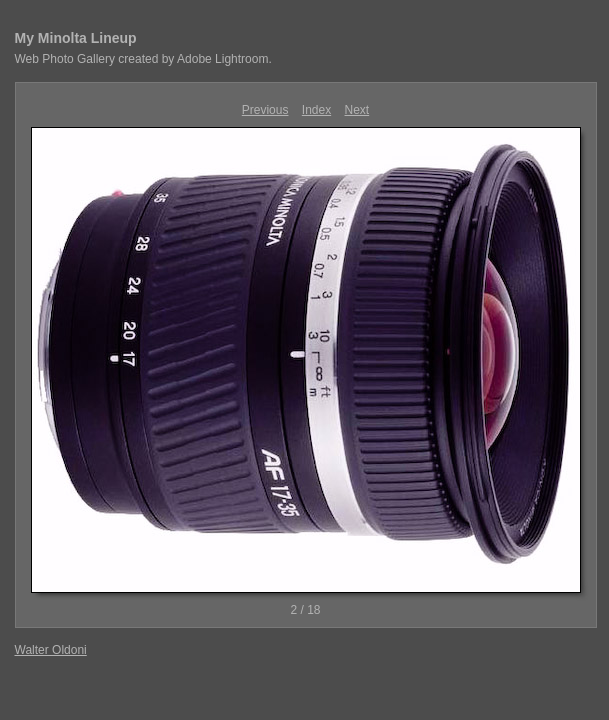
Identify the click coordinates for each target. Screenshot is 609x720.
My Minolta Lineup (76, 38)
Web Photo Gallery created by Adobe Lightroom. (143, 59)
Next (357, 110)
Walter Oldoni (51, 650)
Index (316, 110)
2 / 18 (305, 610)
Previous (265, 110)
